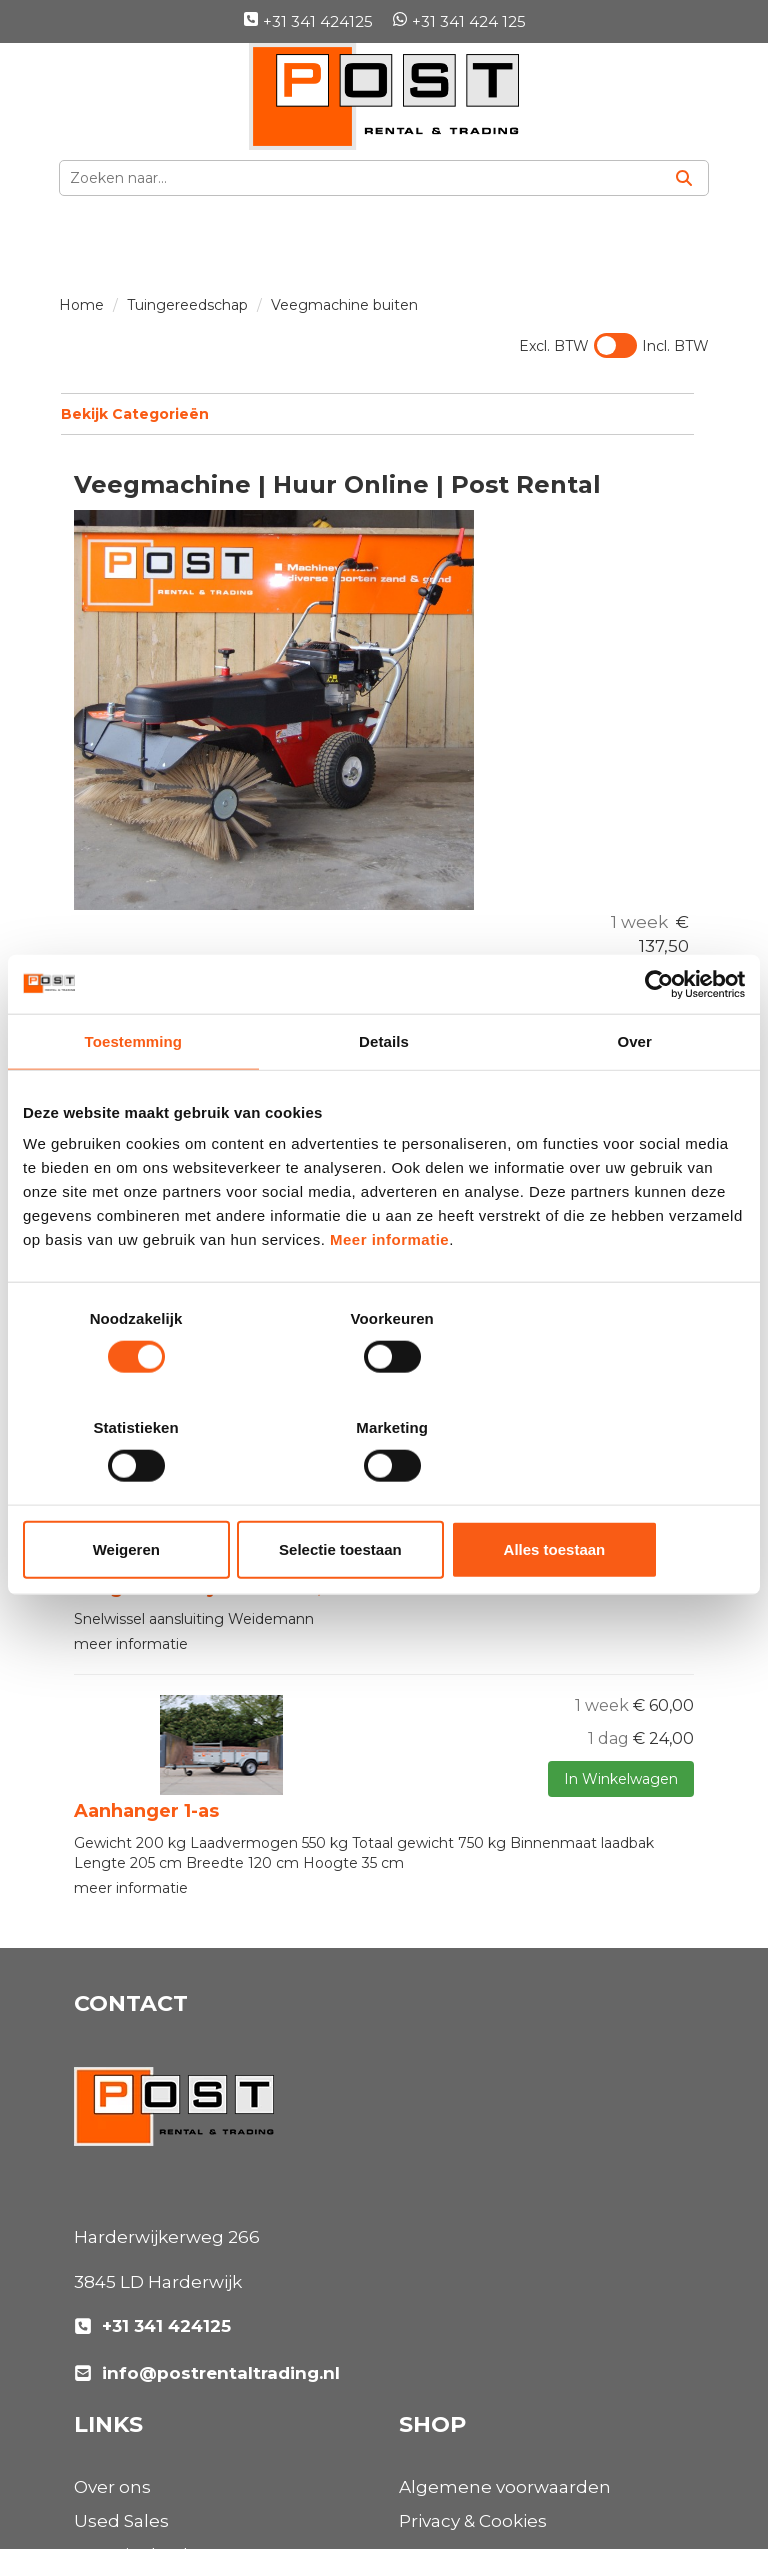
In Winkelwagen (616, 684)
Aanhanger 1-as (146, 1617)
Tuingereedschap (187, 305)
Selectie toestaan (384, 1494)
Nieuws (431, 1973)
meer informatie (131, 1693)
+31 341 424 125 (459, 21)
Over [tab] (634, 1096)
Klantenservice (464, 2292)
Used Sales (446, 1905)
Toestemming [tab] (134, 1096)
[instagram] (184, 2457)
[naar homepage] (384, 96)
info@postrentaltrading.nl (207, 2178)
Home (81, 305)
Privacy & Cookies (148, 2326)
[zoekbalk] (360, 178)
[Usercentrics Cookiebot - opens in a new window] (657, 1039)
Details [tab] (384, 1096)
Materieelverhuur (475, 1939)
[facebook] (96, 2457)
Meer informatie (389, 1294)
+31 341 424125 (308, 21)
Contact (433, 2326)
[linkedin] (140, 2457)
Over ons (437, 1871)
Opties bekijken (640, 719)
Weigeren (140, 1494)
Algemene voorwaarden (180, 2292)
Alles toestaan (627, 1494)
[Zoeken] (684, 178)
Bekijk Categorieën (376, 413)
